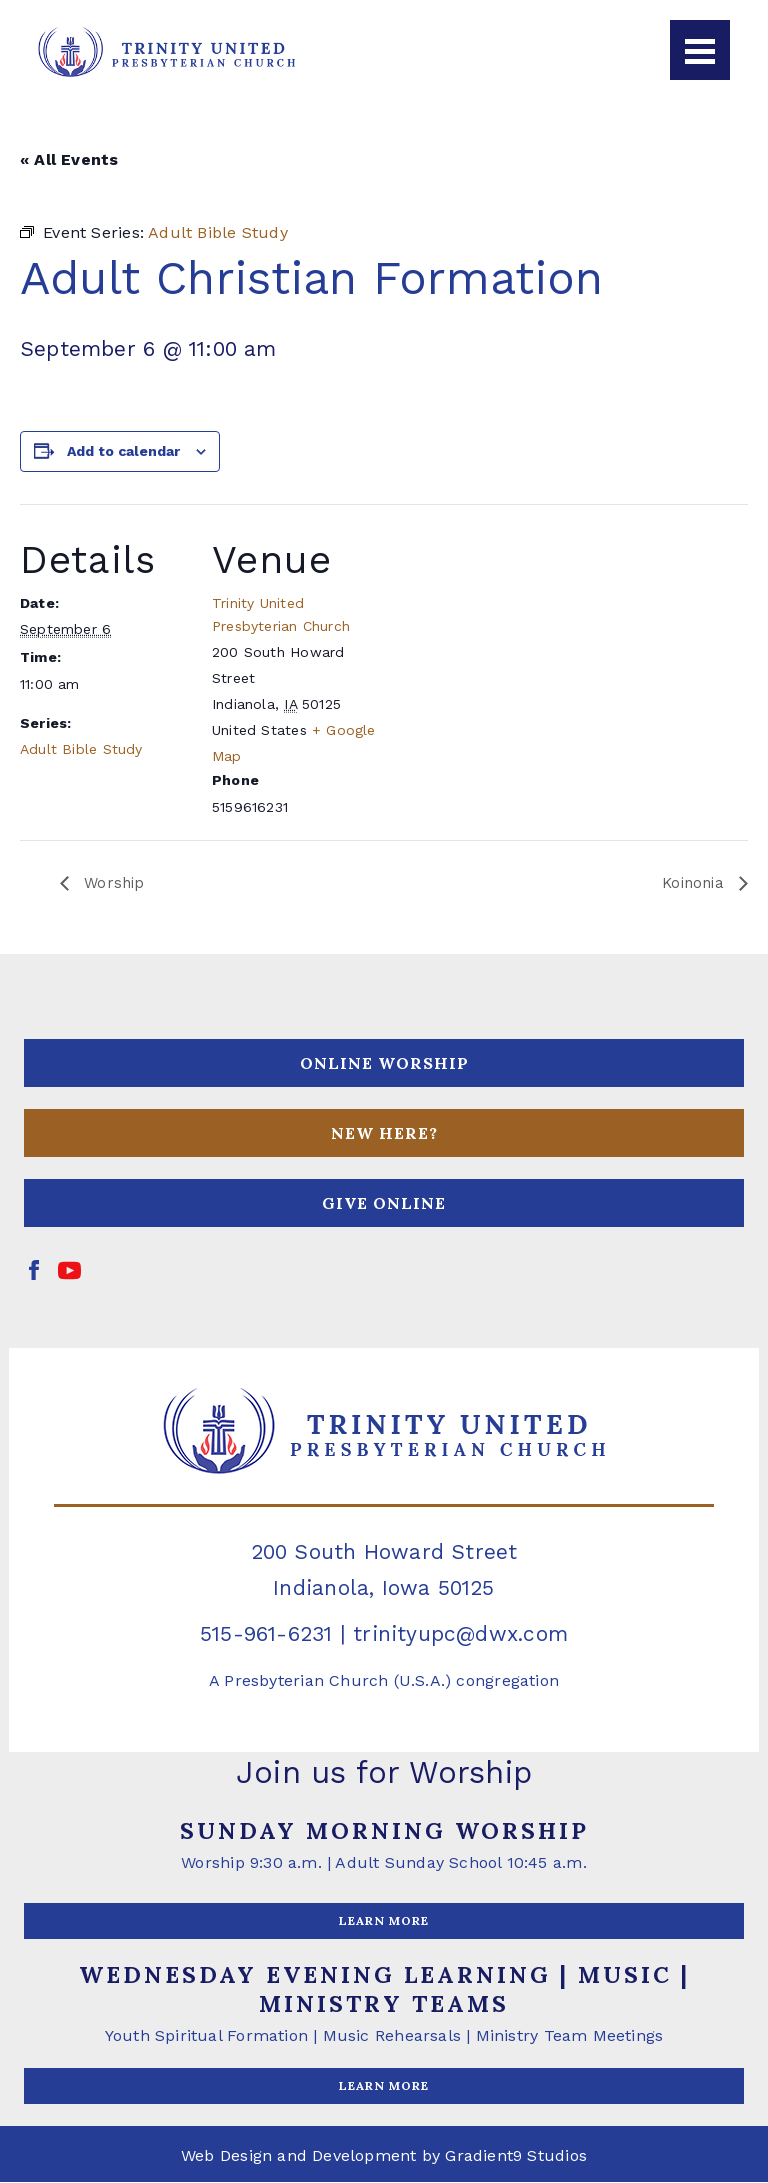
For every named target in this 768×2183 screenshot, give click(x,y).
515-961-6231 (266, 1634)
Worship (113, 883)
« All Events (69, 159)
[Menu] (700, 50)
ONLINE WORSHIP (384, 1064)
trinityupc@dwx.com (460, 1634)
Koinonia (693, 883)
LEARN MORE (384, 1921)
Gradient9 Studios (516, 2156)
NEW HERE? (384, 1134)
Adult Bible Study (81, 749)
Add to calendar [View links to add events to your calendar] (123, 451)
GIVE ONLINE (384, 1204)
